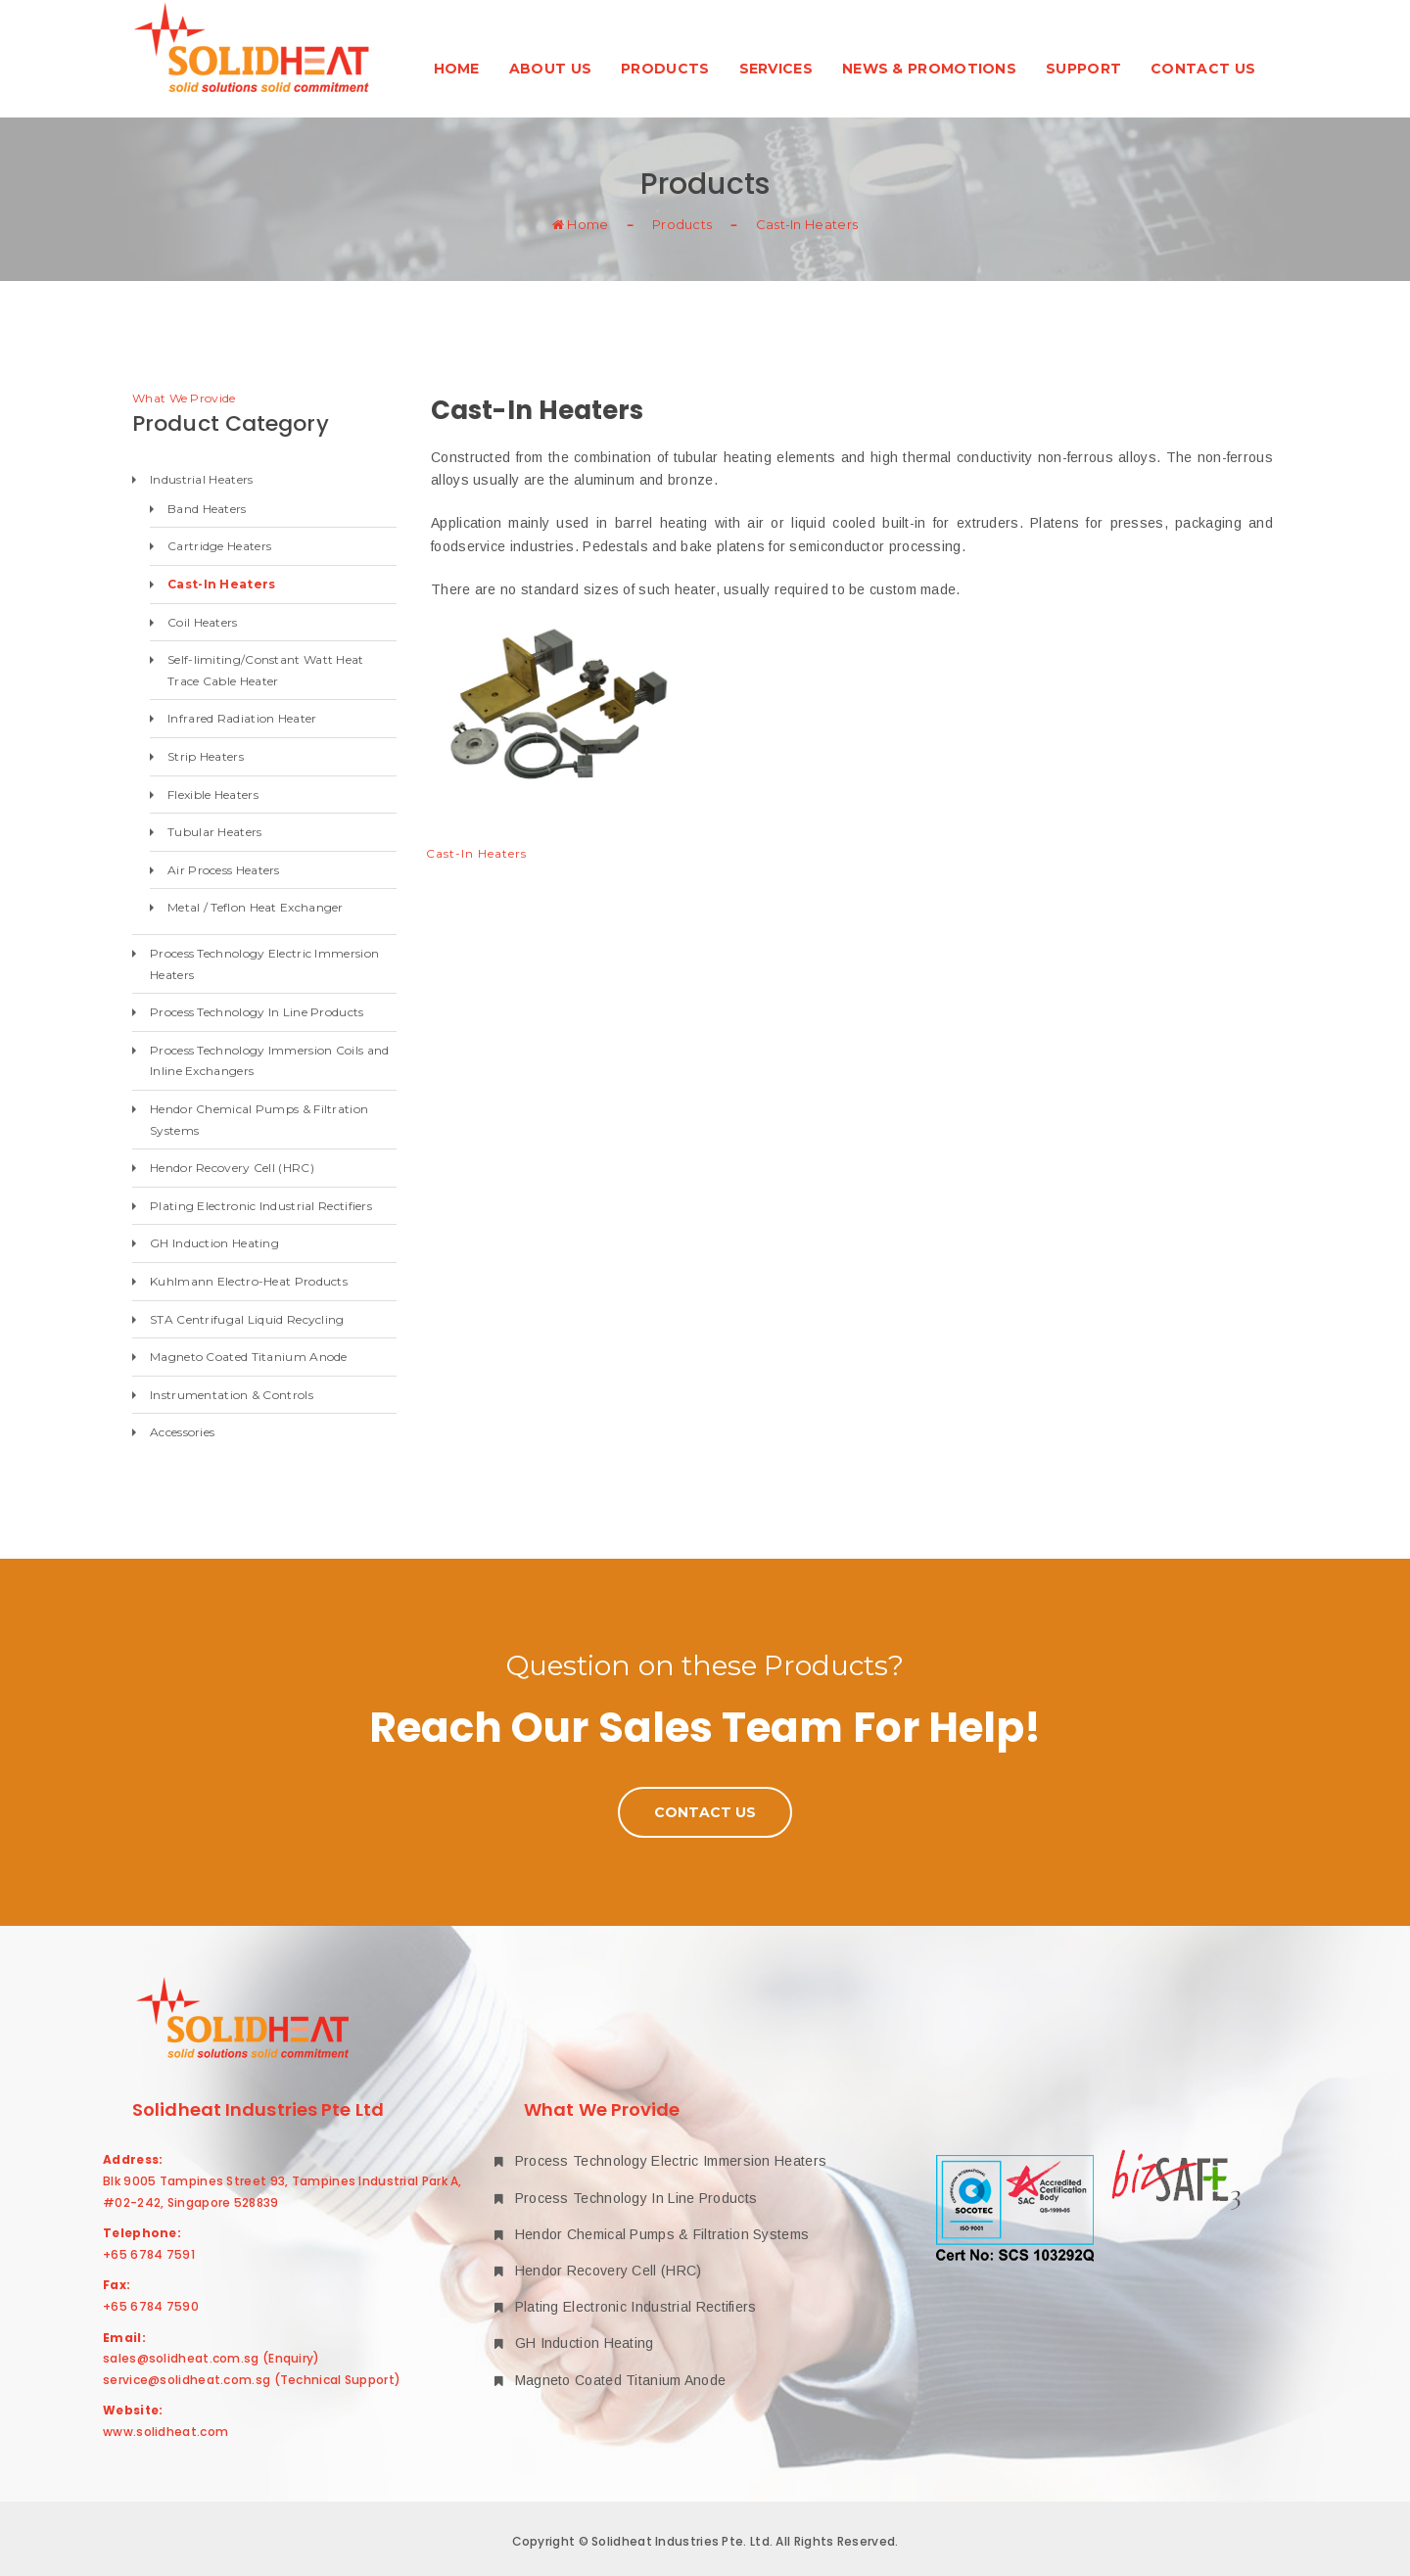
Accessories (182, 1432)
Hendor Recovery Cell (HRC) (232, 1167)
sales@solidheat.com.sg (181, 2358)
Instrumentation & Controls (231, 1394)
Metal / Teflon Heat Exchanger (255, 907)
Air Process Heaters (223, 870)
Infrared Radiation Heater (242, 718)
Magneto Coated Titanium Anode (249, 1356)
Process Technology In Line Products (257, 1012)
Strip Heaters (205, 756)
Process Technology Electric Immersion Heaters (264, 964)
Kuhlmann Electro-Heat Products (249, 1281)
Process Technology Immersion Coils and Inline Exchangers (269, 1061)
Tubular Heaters (214, 831)
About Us (550, 68)
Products (665, 68)
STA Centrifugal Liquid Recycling (247, 1319)
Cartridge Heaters (219, 546)
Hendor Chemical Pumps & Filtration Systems (259, 1119)
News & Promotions (929, 68)
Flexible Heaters (212, 794)
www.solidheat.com (165, 2431)
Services (776, 68)
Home (457, 68)
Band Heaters (207, 508)
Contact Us (1203, 68)
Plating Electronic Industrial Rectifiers (261, 1205)
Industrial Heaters (201, 479)
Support (1083, 68)
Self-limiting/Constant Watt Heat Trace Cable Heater (265, 670)
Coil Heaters (202, 622)
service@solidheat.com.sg (186, 2379)
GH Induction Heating (214, 1243)
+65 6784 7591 (149, 2254)
